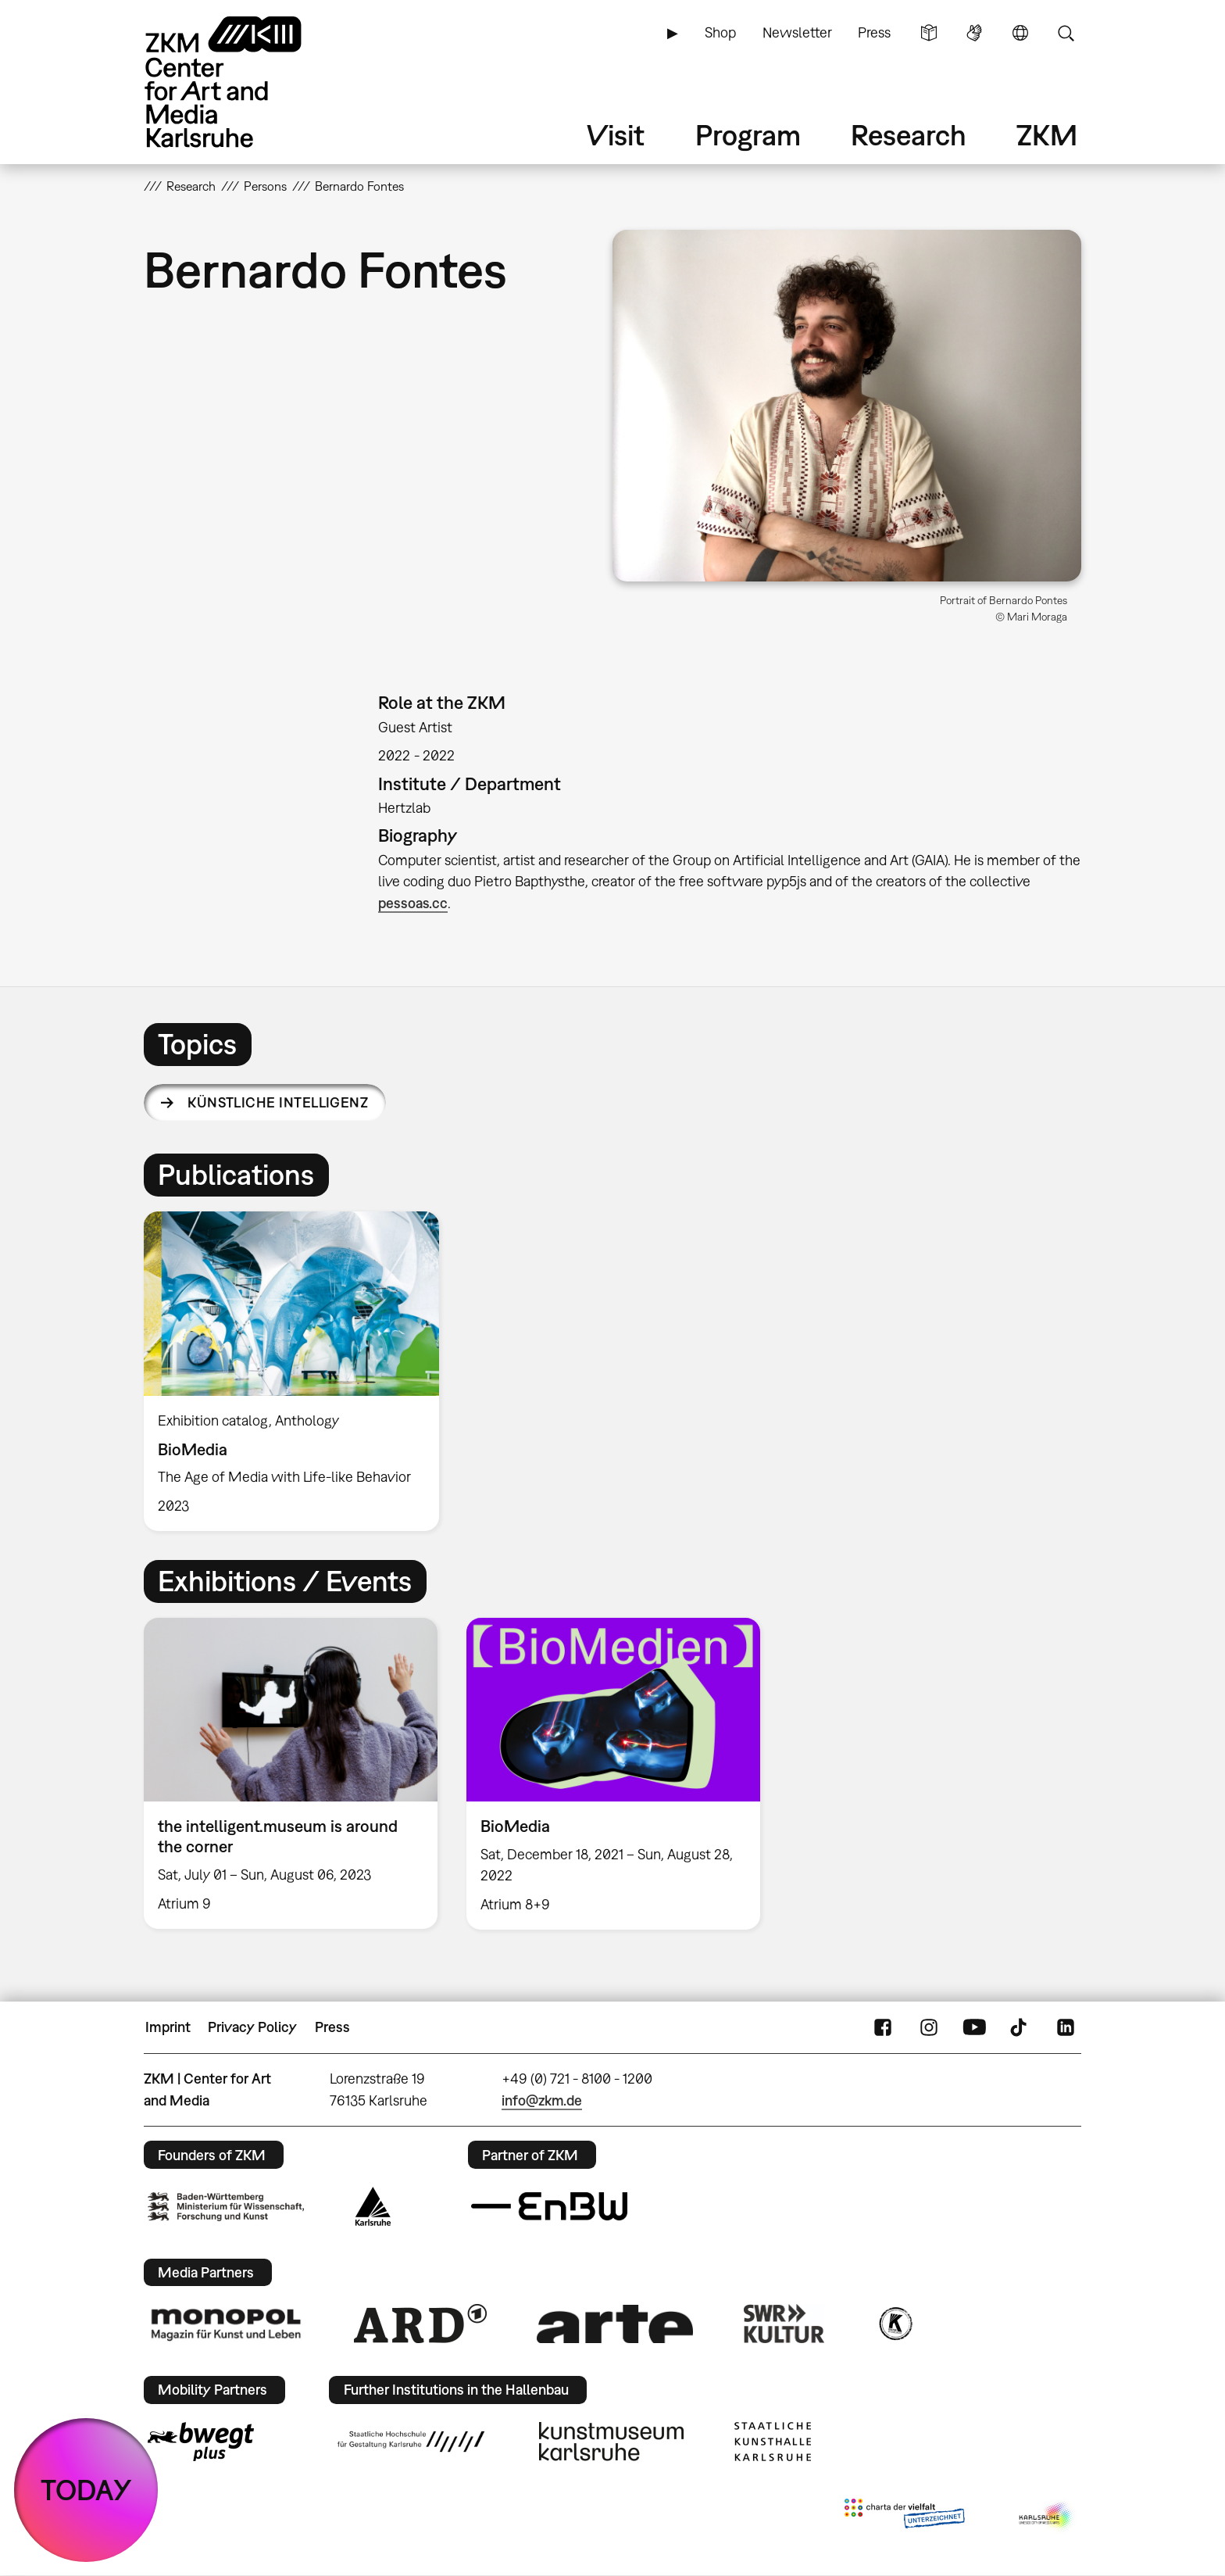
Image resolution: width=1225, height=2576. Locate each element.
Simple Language (929, 33)
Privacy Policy (252, 2027)
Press (874, 32)
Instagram (929, 2027)
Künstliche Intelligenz (278, 1102)
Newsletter (797, 32)
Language (1020, 33)
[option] (298, 1371)
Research (908, 135)
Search (1065, 33)
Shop (720, 32)
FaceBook (882, 2027)
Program (748, 135)
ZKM (1046, 135)
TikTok (1020, 2027)
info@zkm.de (542, 2100)
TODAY (86, 2489)
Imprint (168, 2027)
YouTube (974, 2027)
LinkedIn (1065, 2027)
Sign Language (974, 33)
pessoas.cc (413, 903)
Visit (616, 135)
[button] (846, 405)
